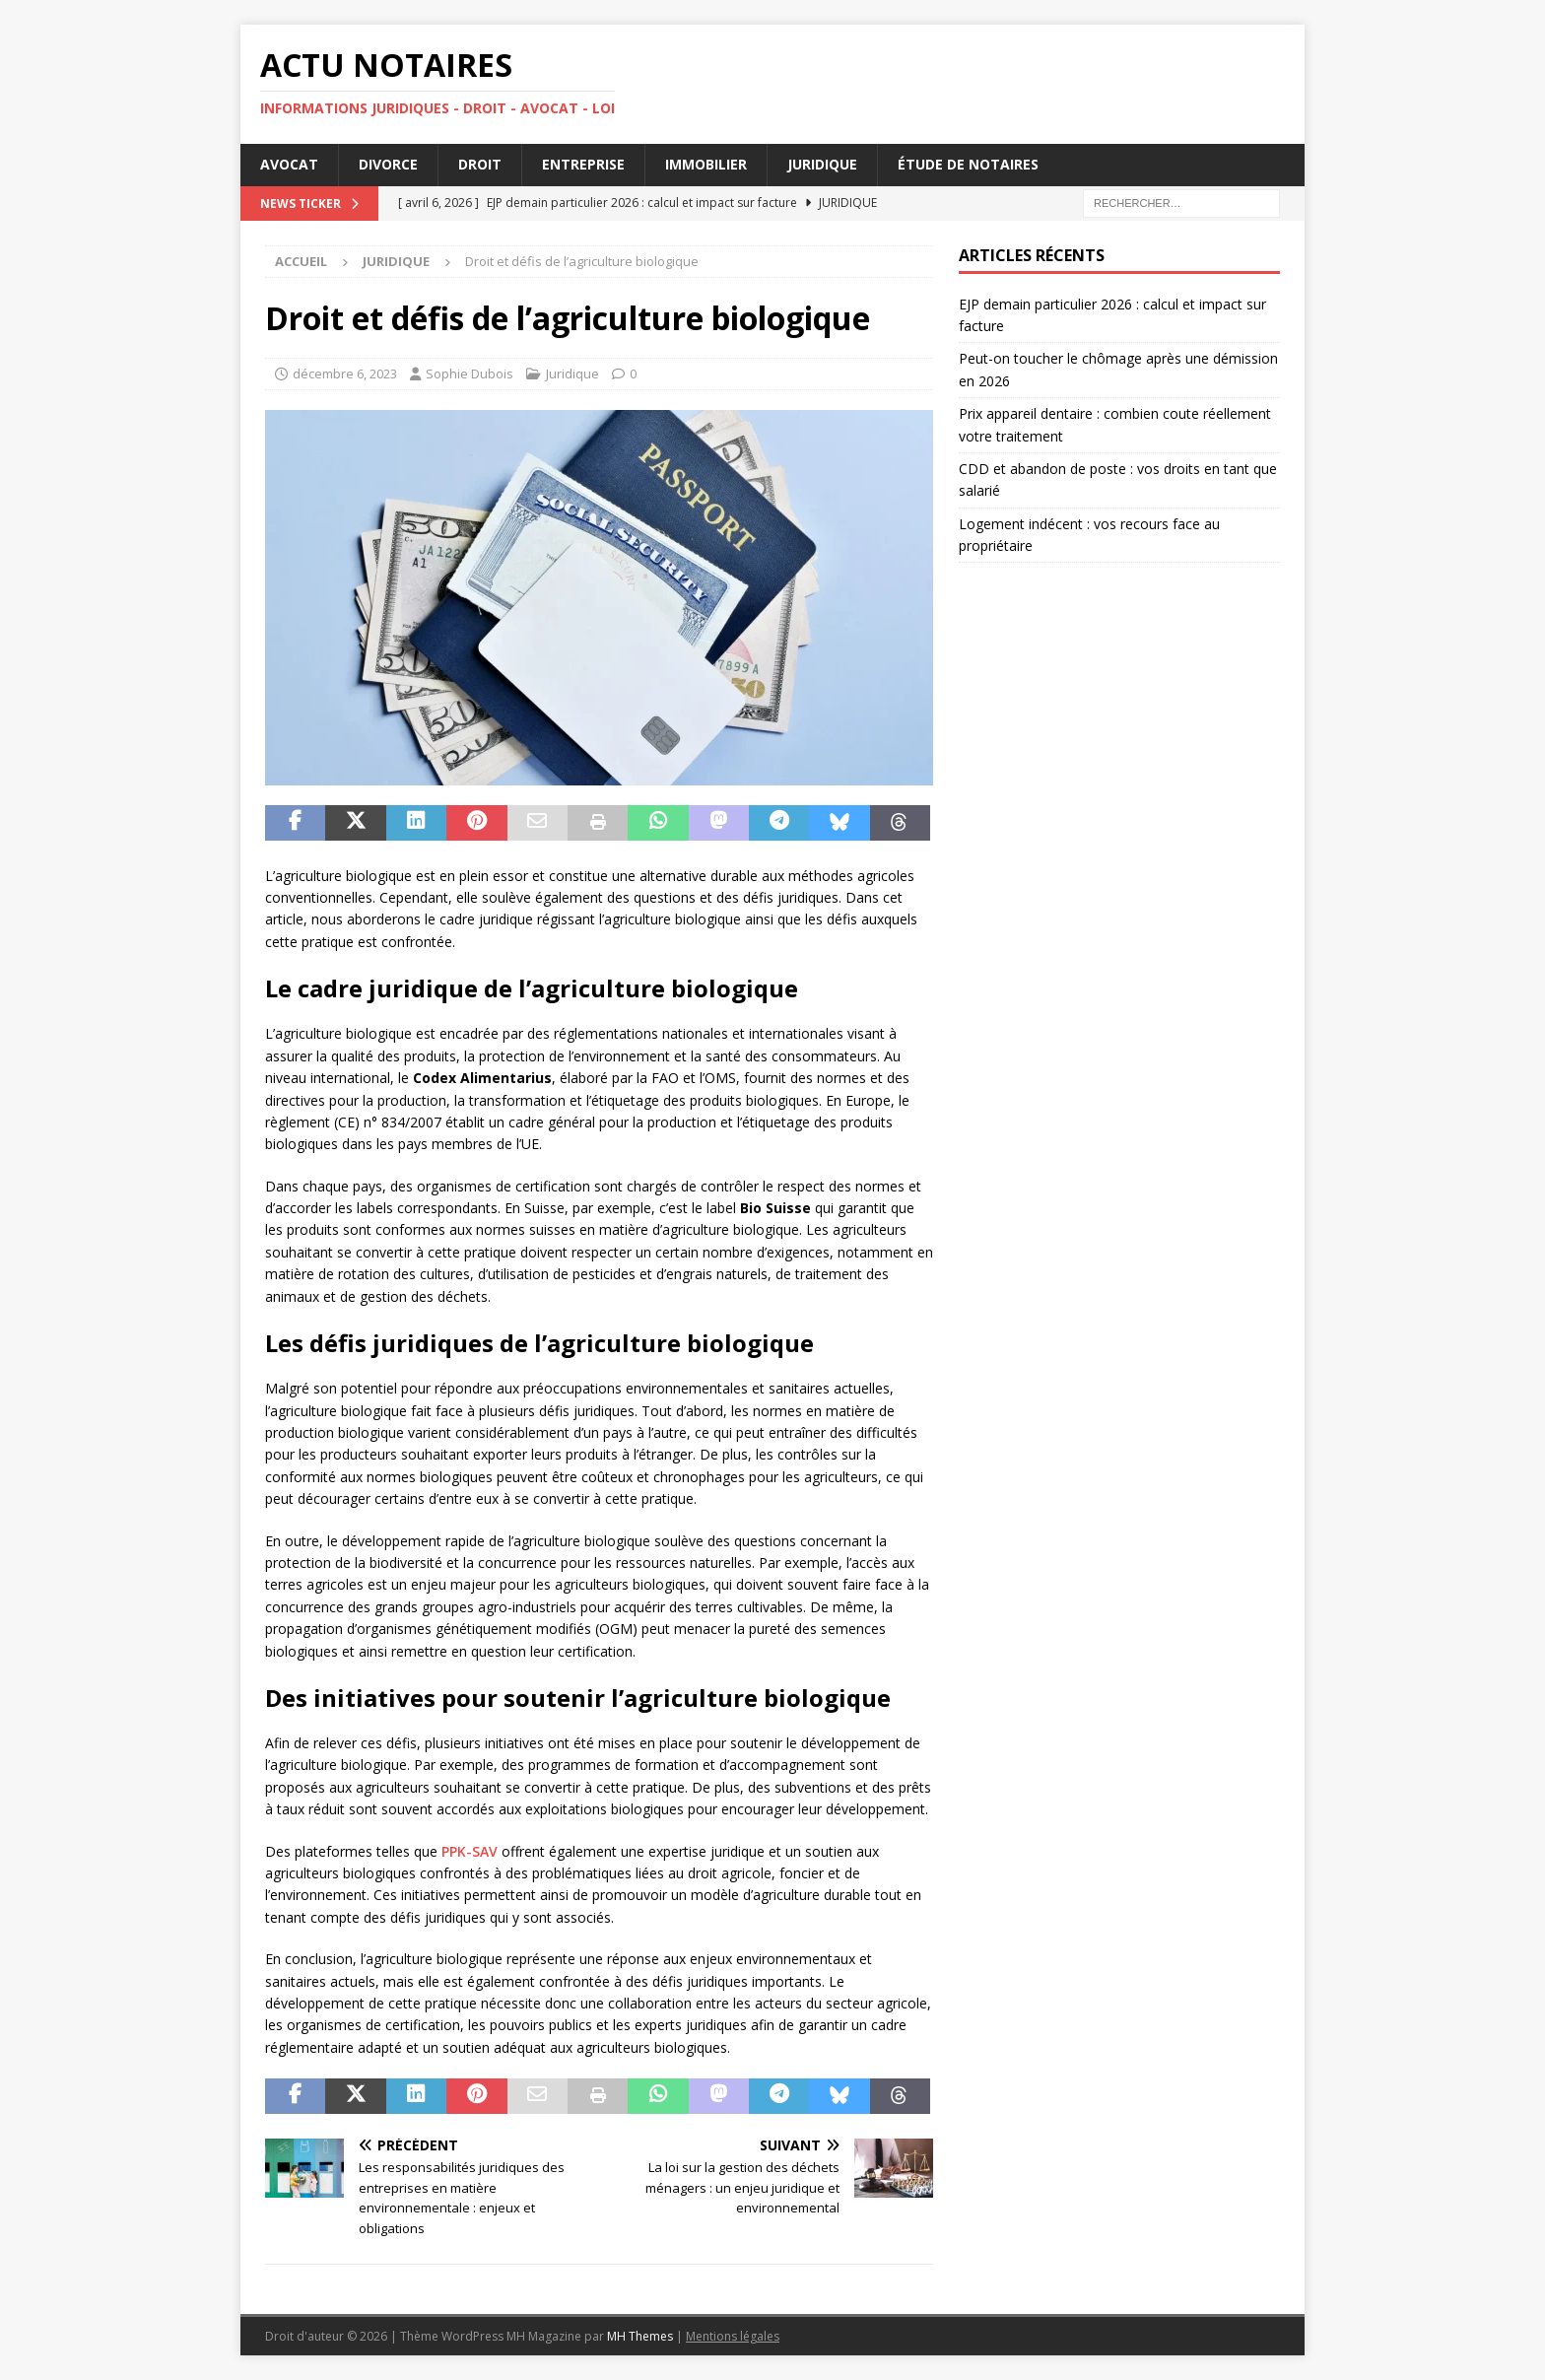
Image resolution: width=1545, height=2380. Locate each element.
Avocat (289, 164)
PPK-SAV (469, 1851)
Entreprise (583, 164)
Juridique (822, 164)
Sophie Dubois (469, 373)
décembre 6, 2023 (345, 373)
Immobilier (706, 164)
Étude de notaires (968, 164)
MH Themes (640, 2336)
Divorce (388, 164)
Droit (480, 164)
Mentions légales (732, 2336)
